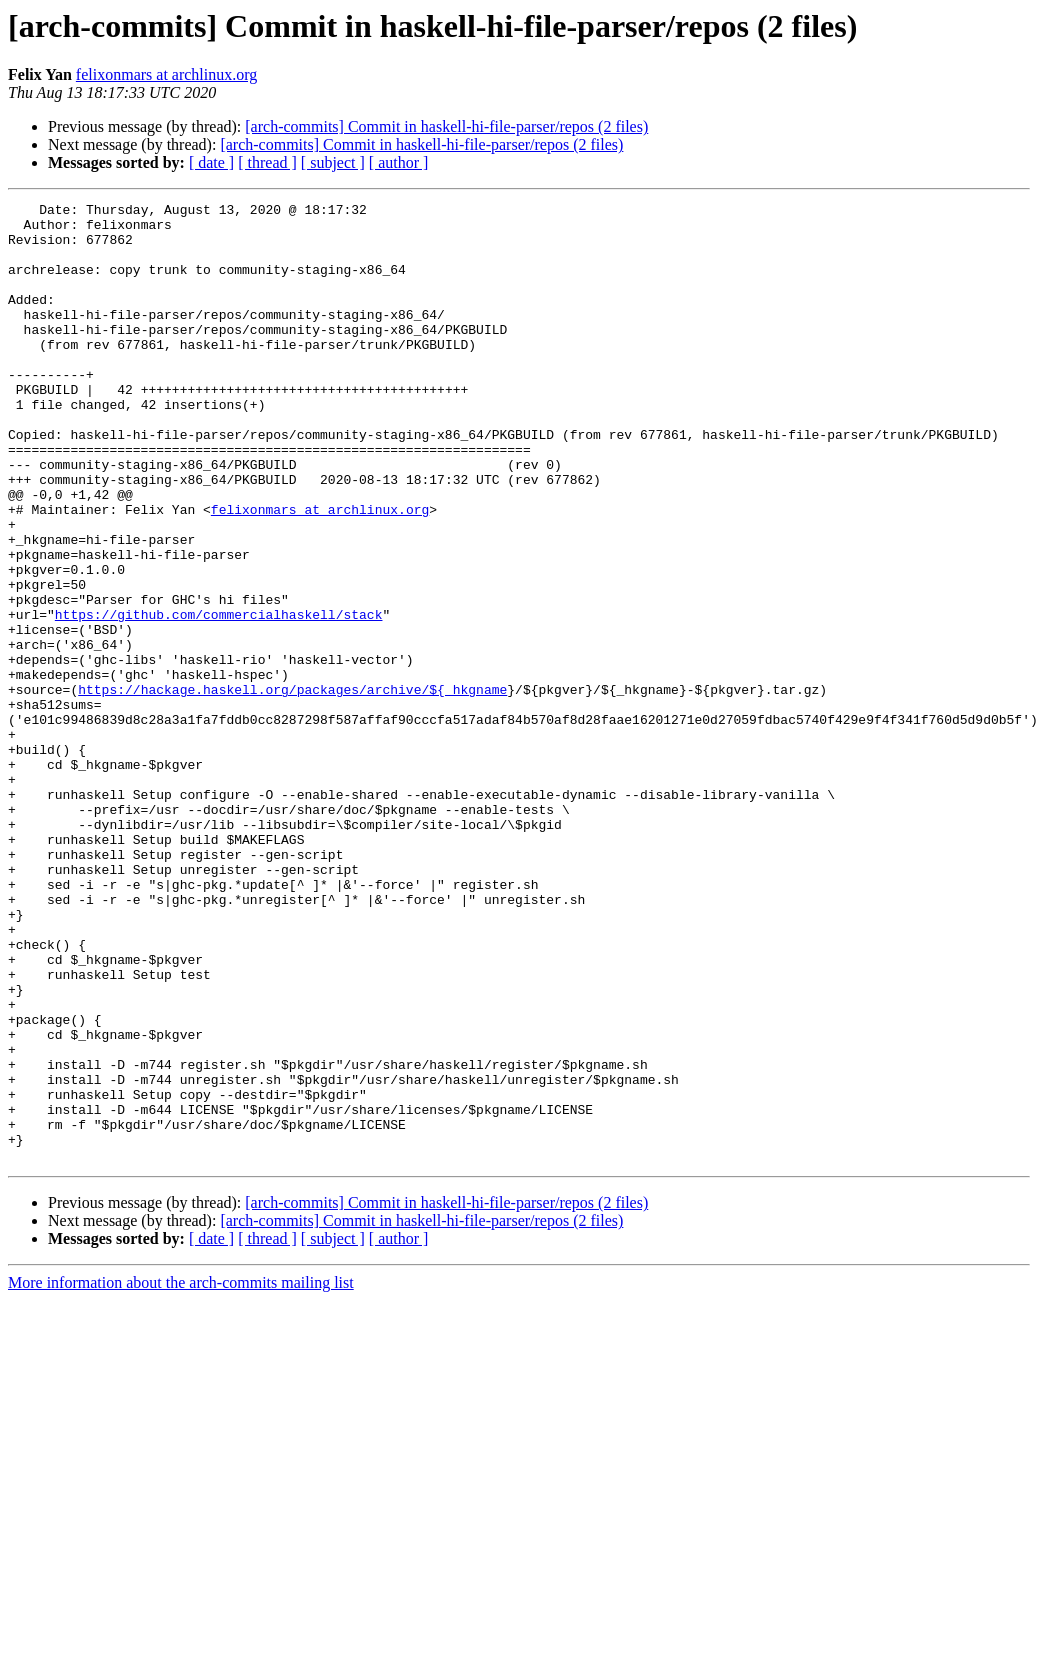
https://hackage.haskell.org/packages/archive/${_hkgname (292, 788)
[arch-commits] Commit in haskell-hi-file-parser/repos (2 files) (446, 126)
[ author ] (399, 162)
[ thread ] (267, 162)
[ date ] (211, 162)
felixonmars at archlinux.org (166, 74)
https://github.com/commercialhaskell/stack (219, 698)
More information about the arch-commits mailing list (181, 1474)
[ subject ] (333, 162)
